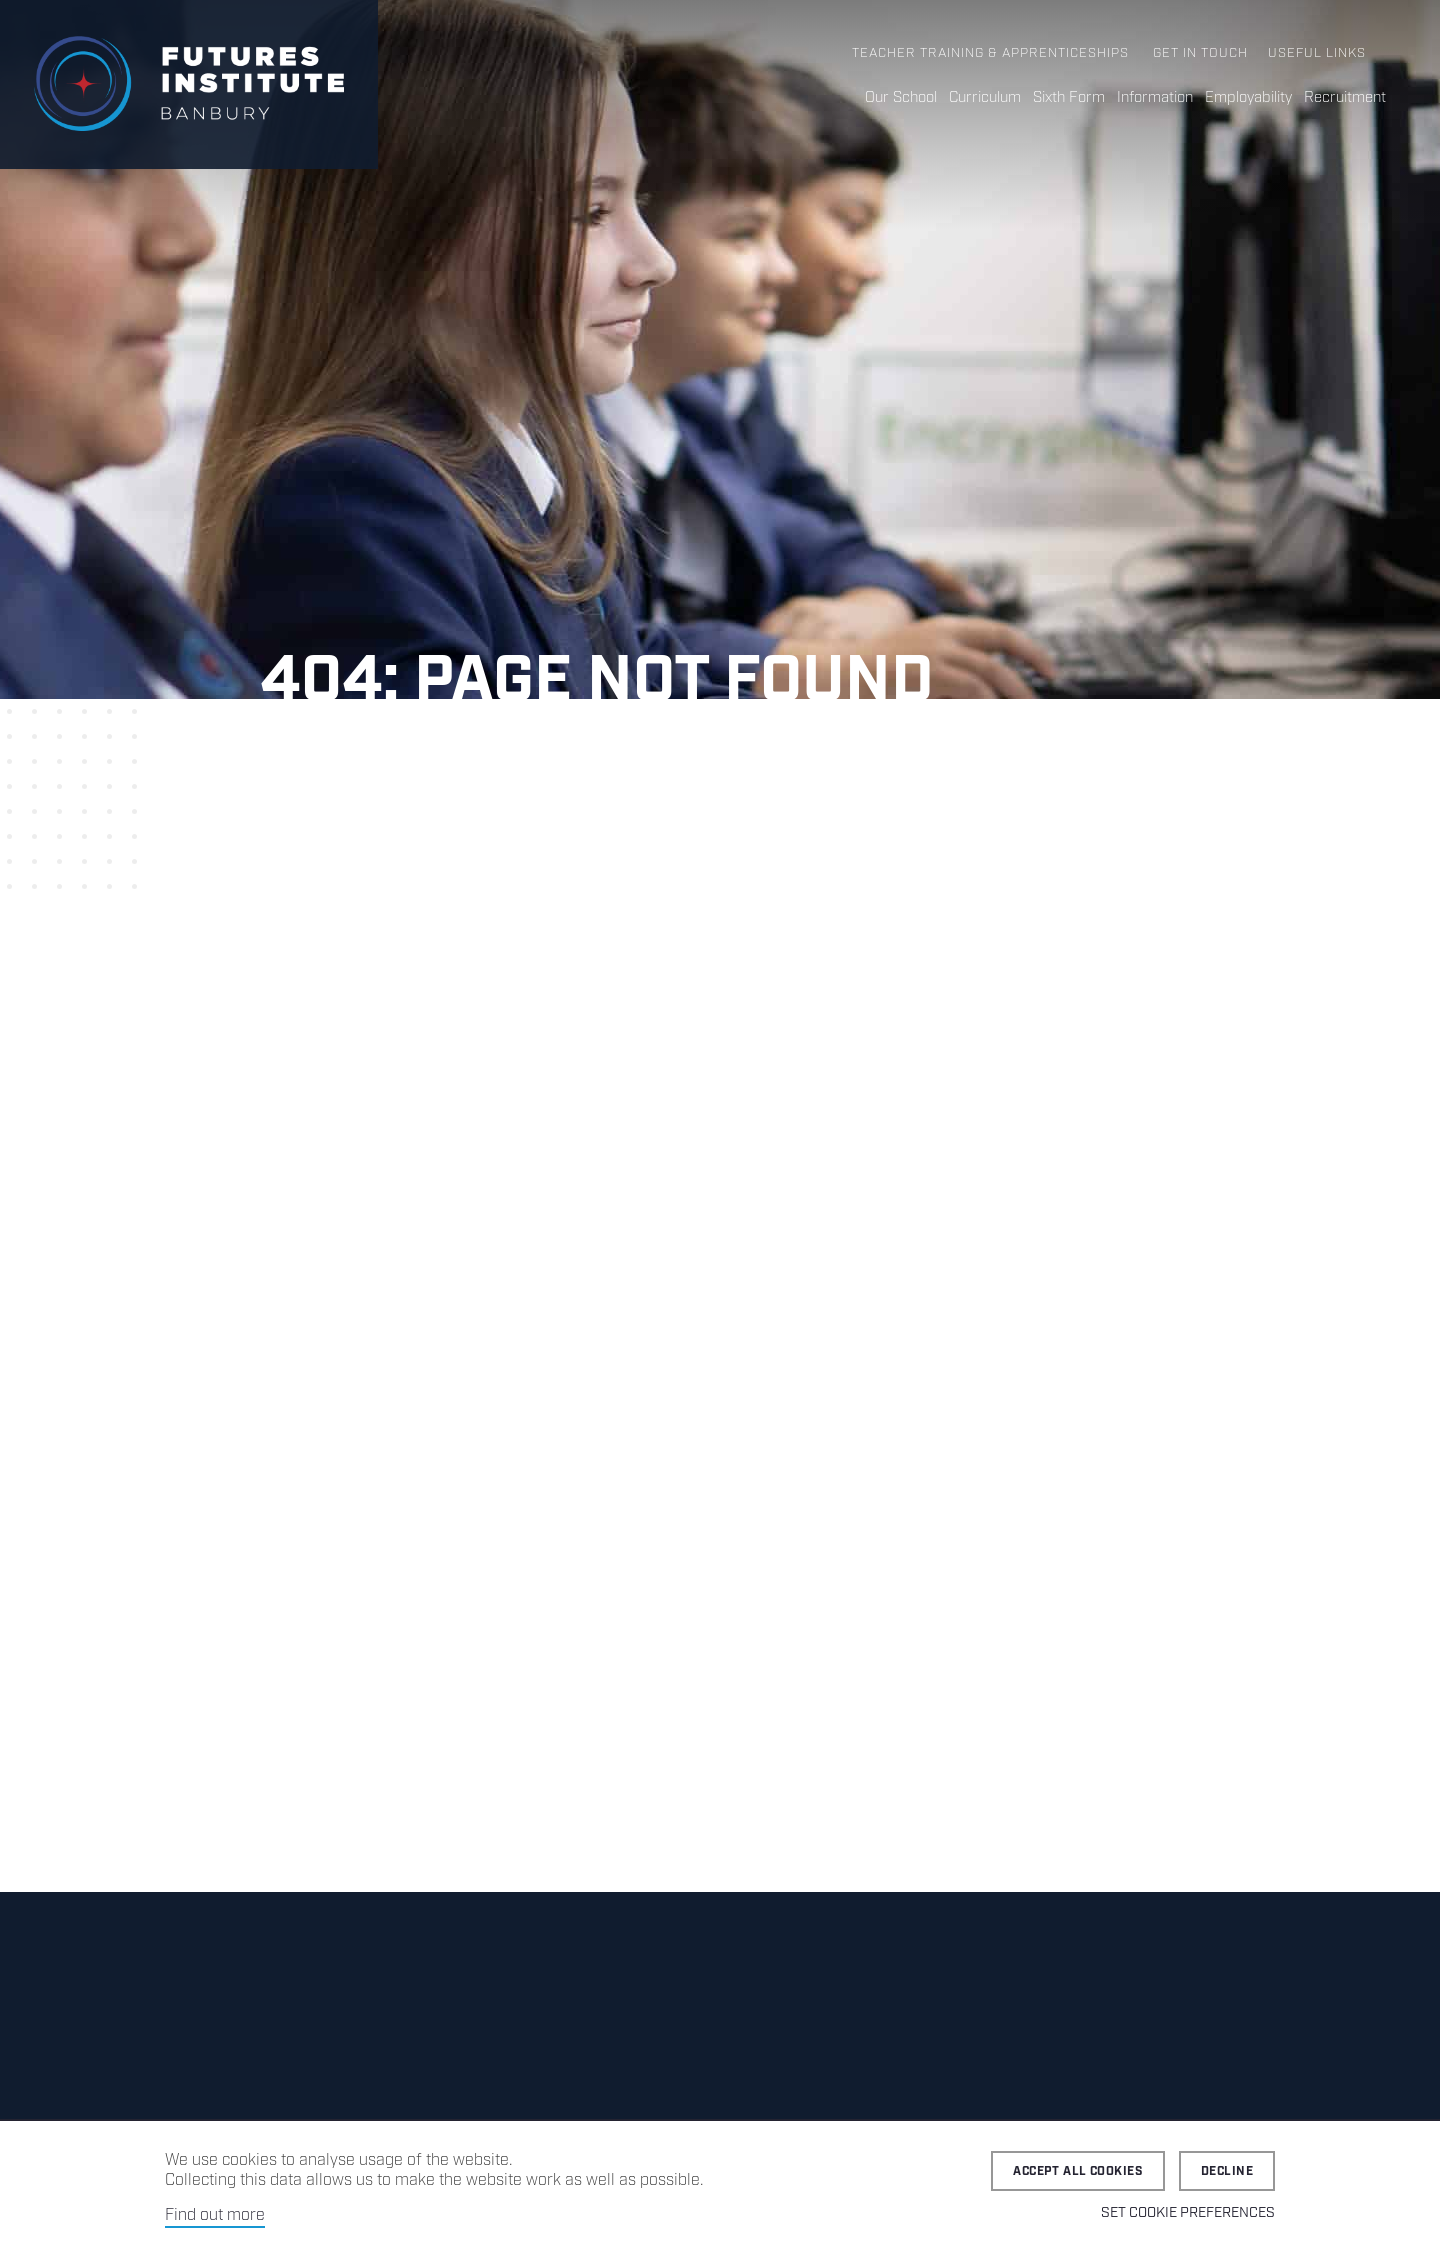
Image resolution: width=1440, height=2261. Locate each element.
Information (1155, 98)
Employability (1248, 98)
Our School (901, 98)
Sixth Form (1069, 98)
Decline (1227, 2171)
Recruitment (1345, 98)
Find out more (215, 2215)
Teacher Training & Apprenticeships (990, 53)
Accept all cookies (1078, 2171)
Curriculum (985, 98)
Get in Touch (1200, 53)
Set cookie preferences (1188, 2213)
